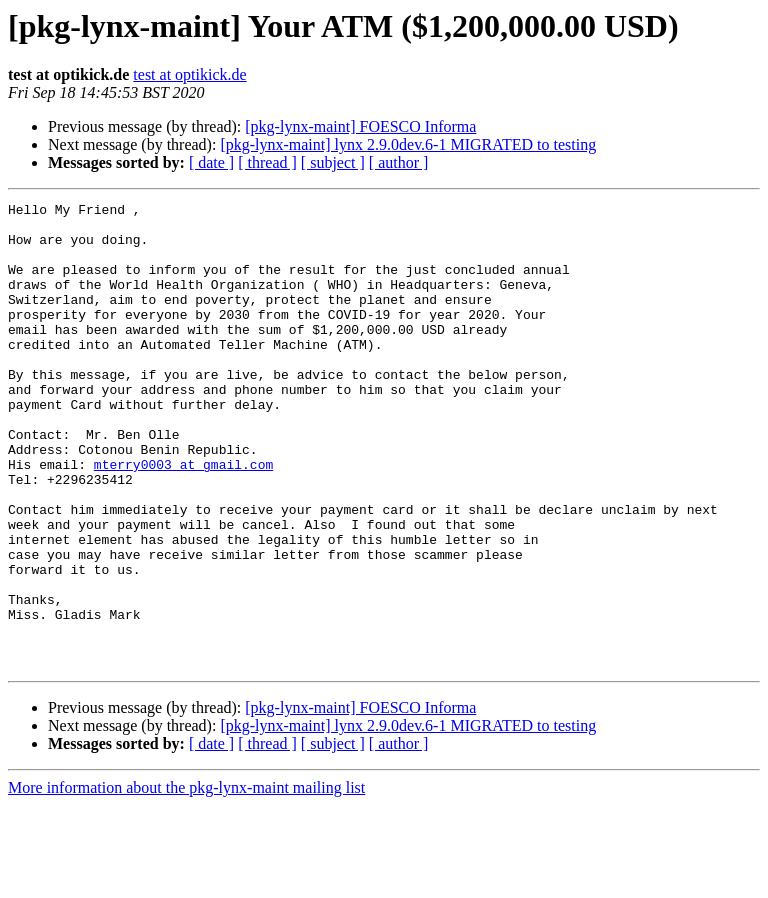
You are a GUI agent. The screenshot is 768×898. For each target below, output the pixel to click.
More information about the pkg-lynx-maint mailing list (186, 880)
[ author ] (399, 162)
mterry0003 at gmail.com (183, 518)
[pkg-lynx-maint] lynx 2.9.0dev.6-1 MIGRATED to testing (408, 144)
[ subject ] (333, 162)
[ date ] (211, 162)
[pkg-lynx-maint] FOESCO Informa (360, 126)
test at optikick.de (189, 74)
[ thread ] (267, 162)
